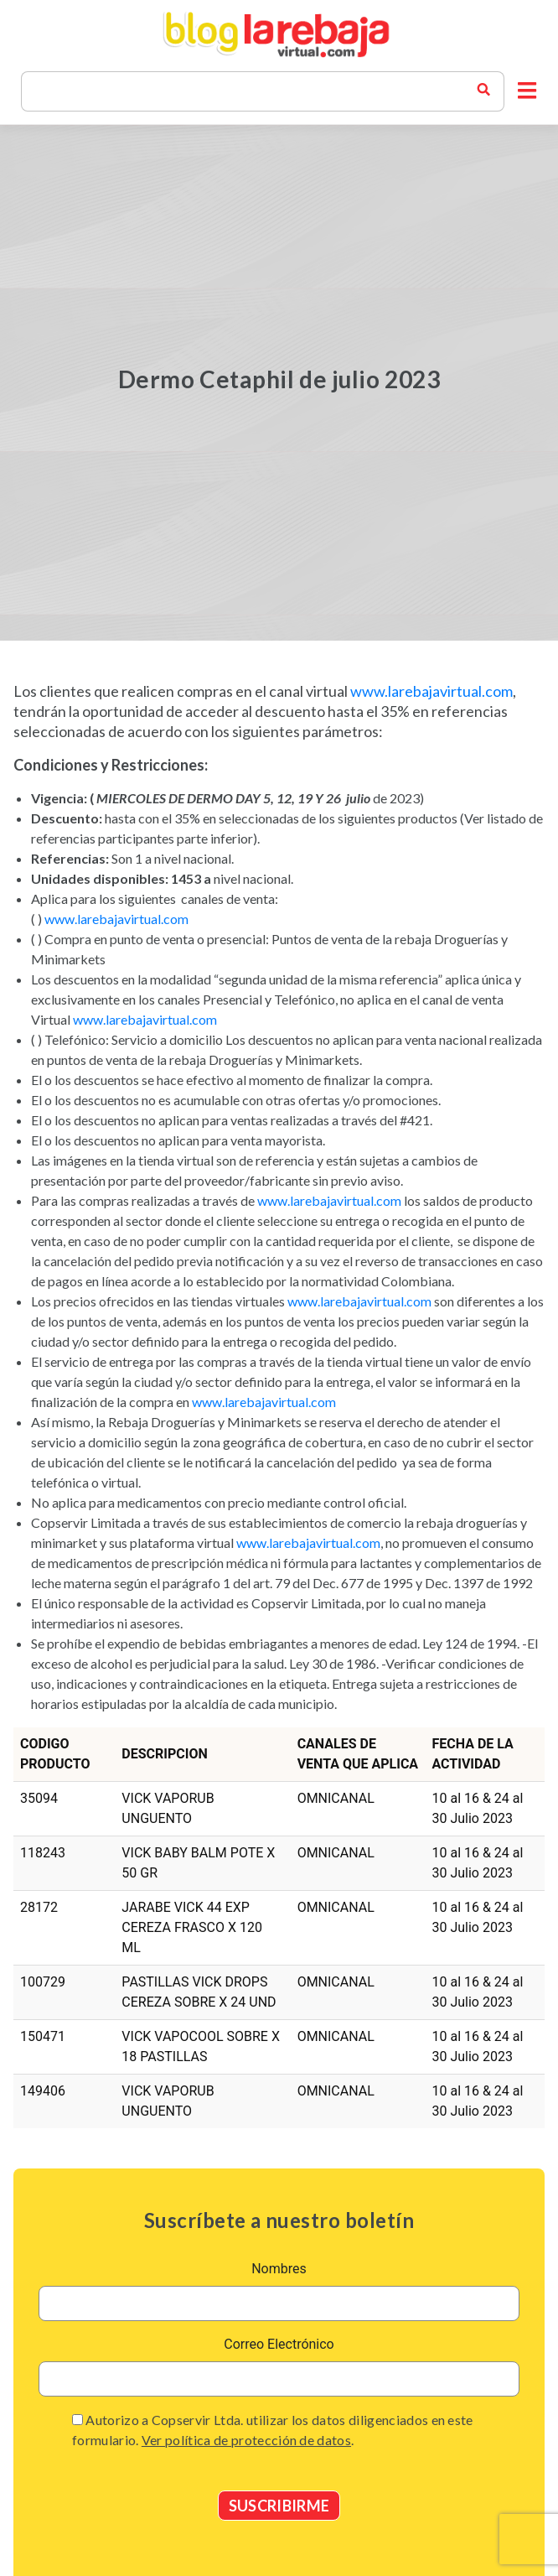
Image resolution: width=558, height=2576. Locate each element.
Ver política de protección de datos (246, 2440)
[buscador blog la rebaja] (483, 91)
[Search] (256, 91)
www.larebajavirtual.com (431, 691)
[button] (527, 91)
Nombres (279, 2269)
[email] (279, 2379)
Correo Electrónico (279, 2344)
